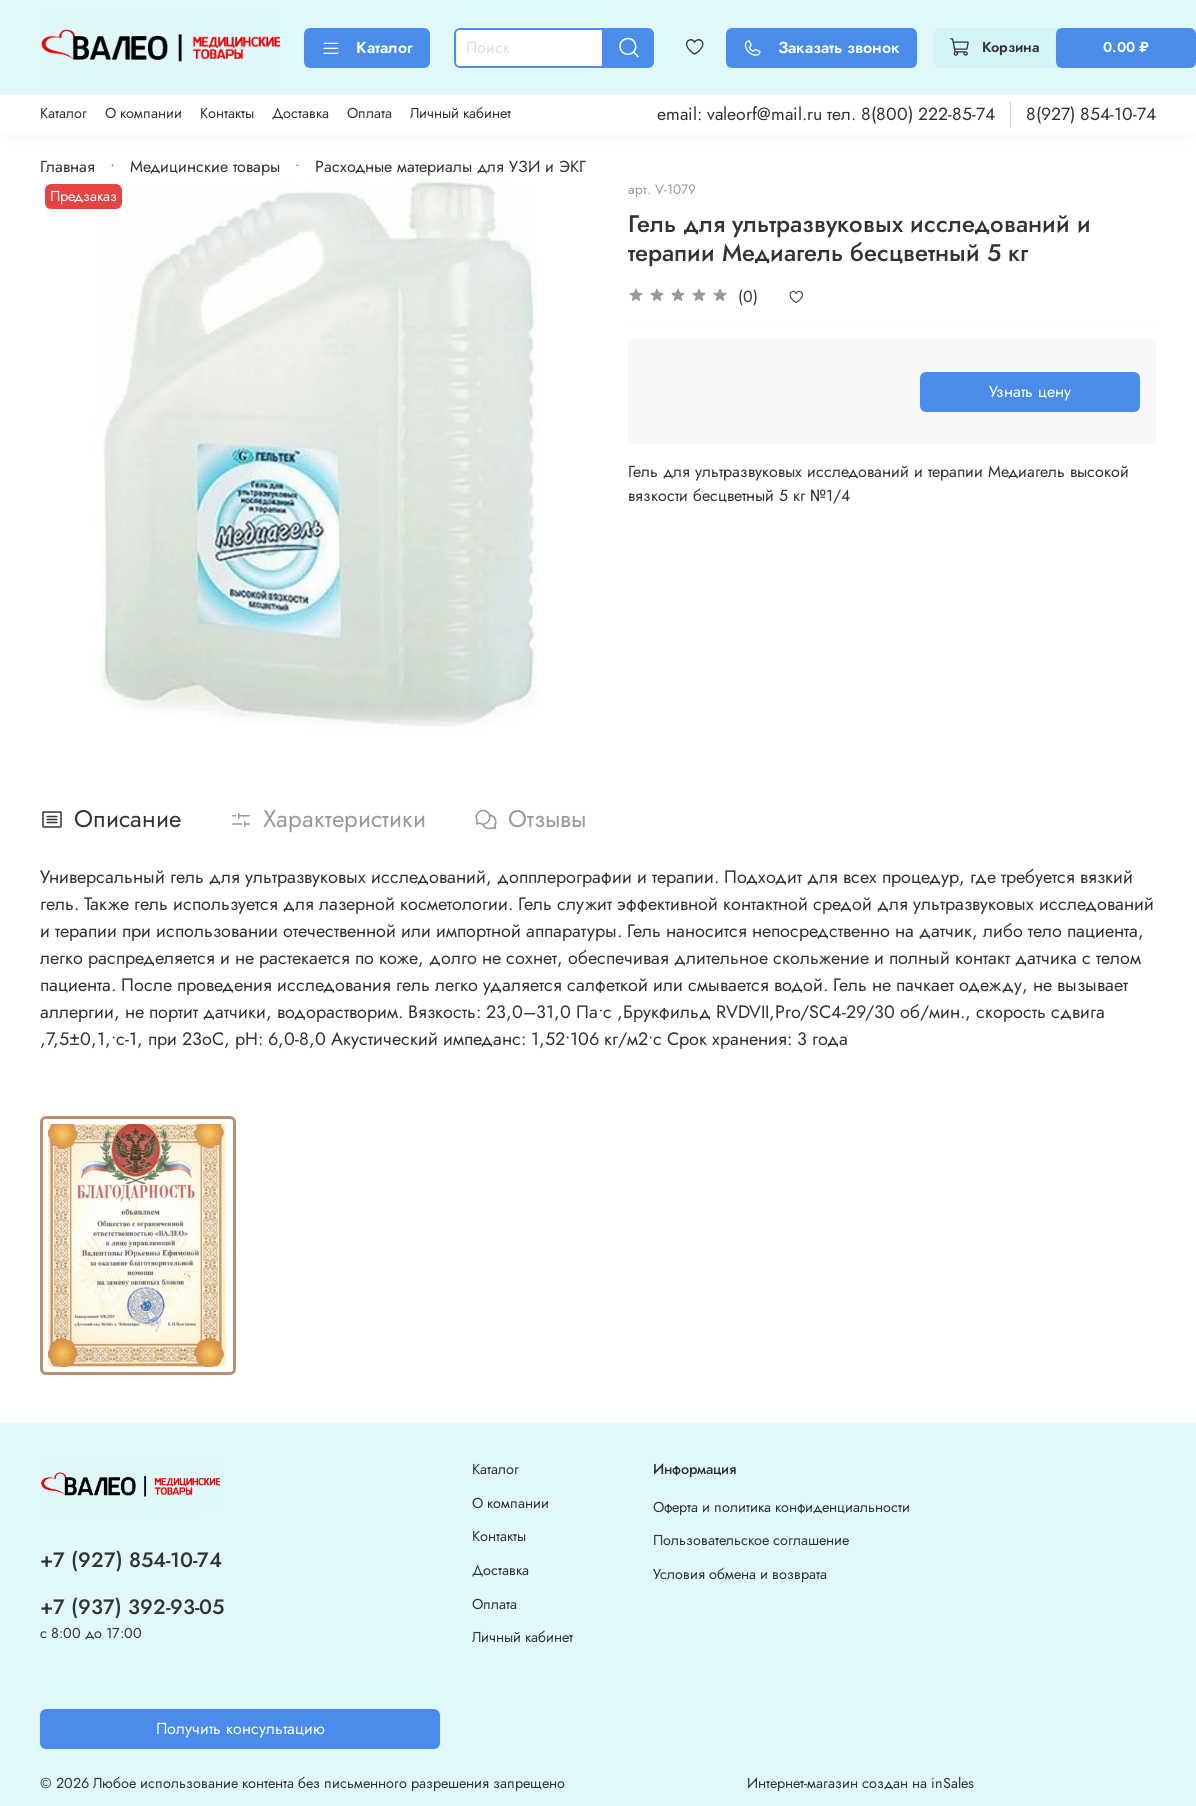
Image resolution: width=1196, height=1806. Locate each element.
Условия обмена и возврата (740, 1574)
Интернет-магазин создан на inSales (860, 1783)
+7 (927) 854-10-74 (131, 1560)
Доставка (300, 113)
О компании (143, 113)
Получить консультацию (240, 1728)
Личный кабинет (460, 113)
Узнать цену (1030, 391)
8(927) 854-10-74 (1091, 114)
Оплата (369, 113)
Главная (67, 166)
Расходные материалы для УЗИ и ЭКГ (450, 166)
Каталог (367, 47)
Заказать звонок (821, 47)
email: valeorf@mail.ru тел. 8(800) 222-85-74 (826, 114)
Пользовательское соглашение (751, 1540)
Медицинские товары (205, 166)
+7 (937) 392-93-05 (132, 1607)
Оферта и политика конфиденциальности (781, 1507)
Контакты (227, 113)
